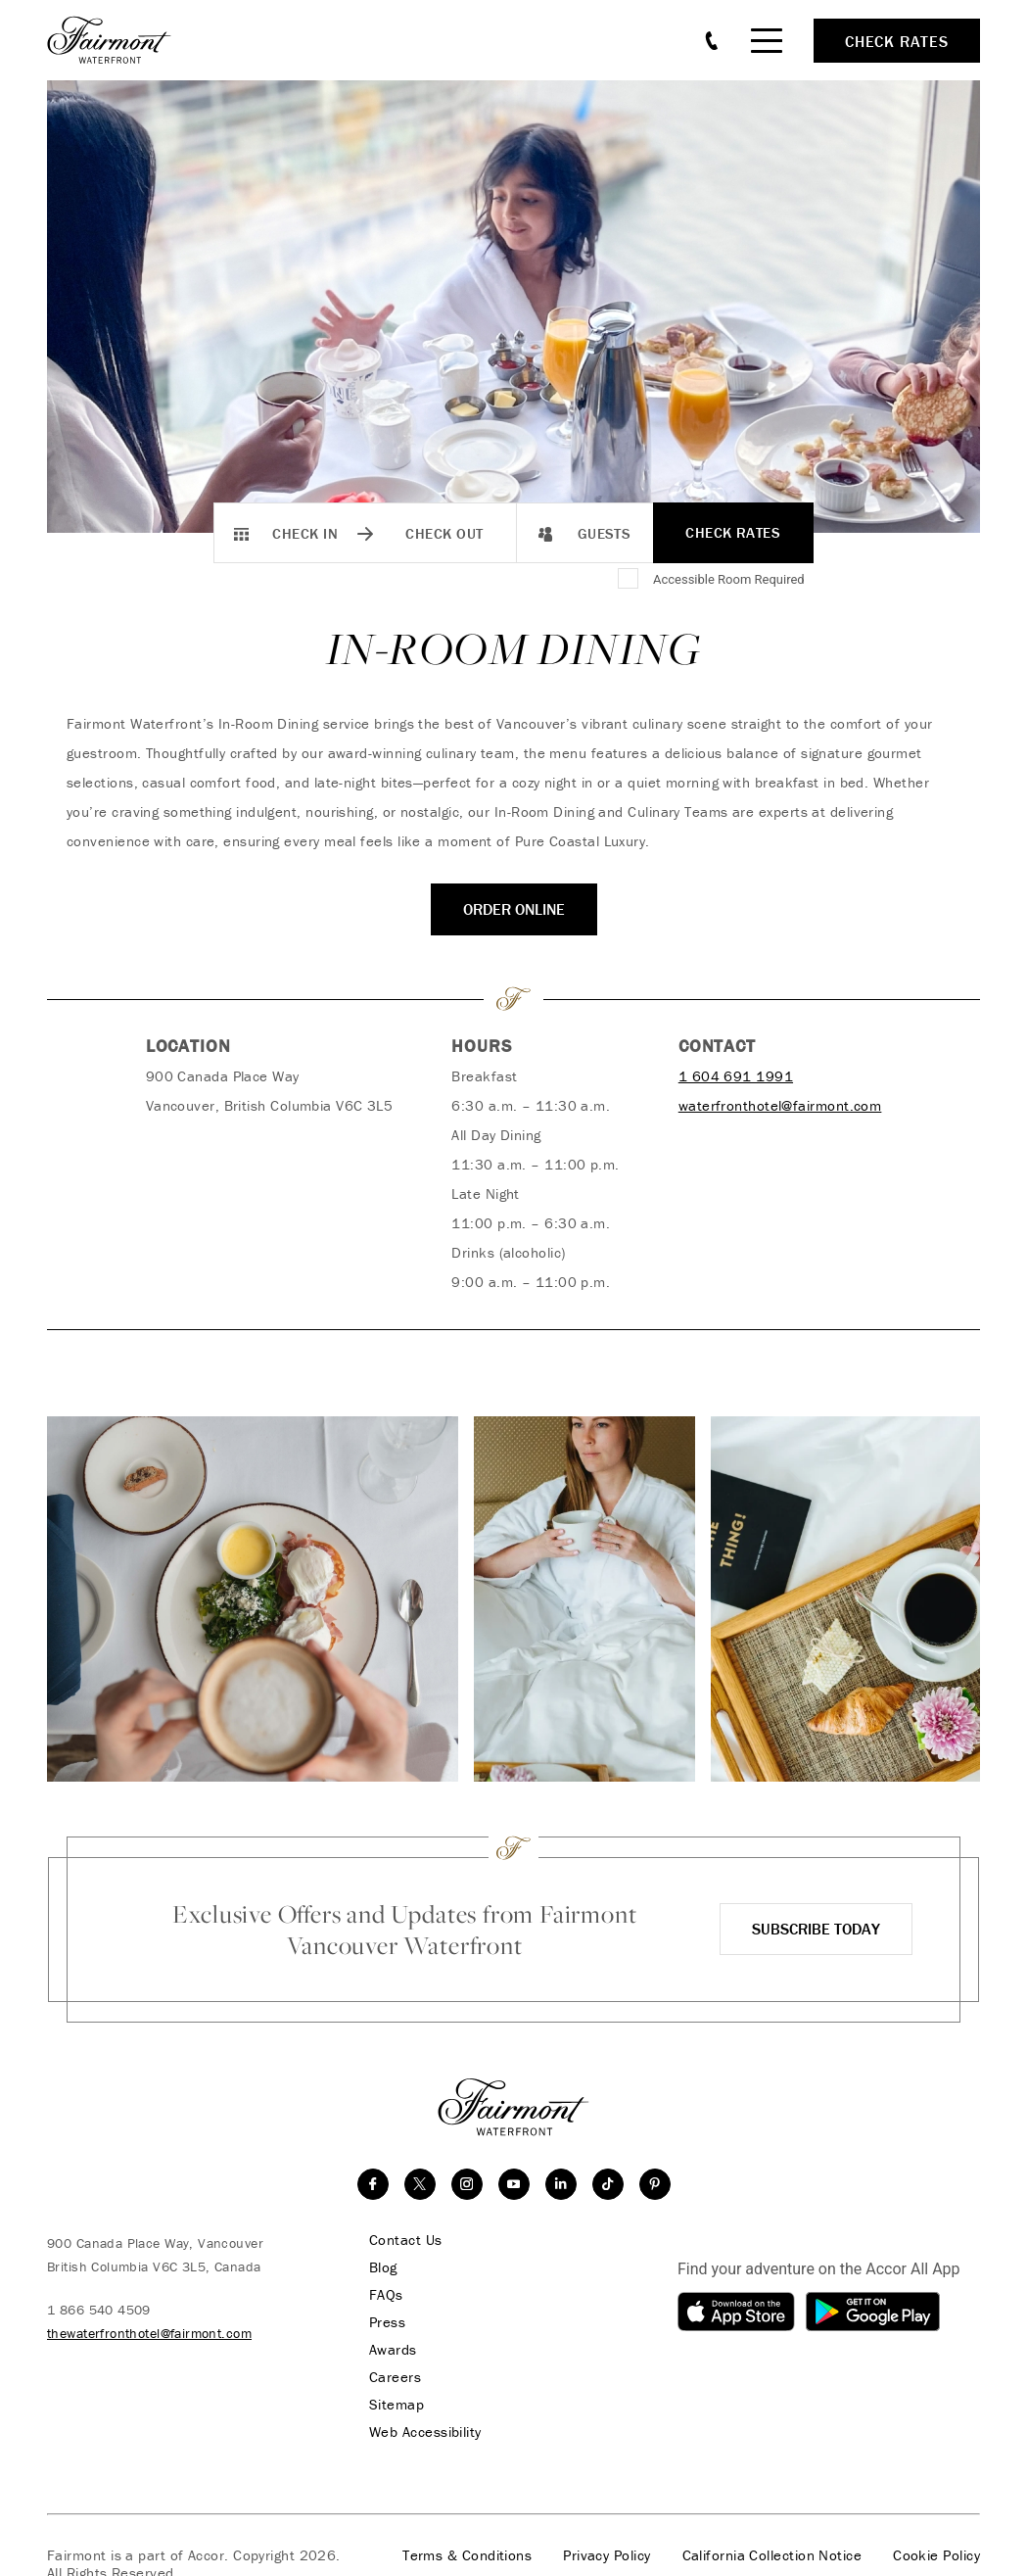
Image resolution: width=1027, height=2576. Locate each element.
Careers (395, 2377)
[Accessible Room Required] (629, 580)
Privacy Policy (606, 2555)
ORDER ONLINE (514, 909)
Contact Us (406, 2240)
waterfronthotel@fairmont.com (780, 1105)
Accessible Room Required (729, 579)
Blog (383, 2267)
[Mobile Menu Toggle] (766, 41)
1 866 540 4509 (99, 2309)
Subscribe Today (816, 1928)
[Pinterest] (655, 2184)
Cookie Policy (936, 2555)
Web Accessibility (425, 2432)
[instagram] (467, 2184)
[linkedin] (561, 2184)
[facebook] (373, 2184)
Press (387, 2322)
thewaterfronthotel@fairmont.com (149, 2333)
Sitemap (396, 2404)
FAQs (386, 2295)
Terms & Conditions (467, 2555)
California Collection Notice (772, 2555)
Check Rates (732, 532)
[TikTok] (608, 2184)
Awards (393, 2350)
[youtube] (514, 2184)
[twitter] (420, 2184)
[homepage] (120, 40)
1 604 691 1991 (735, 1076)
